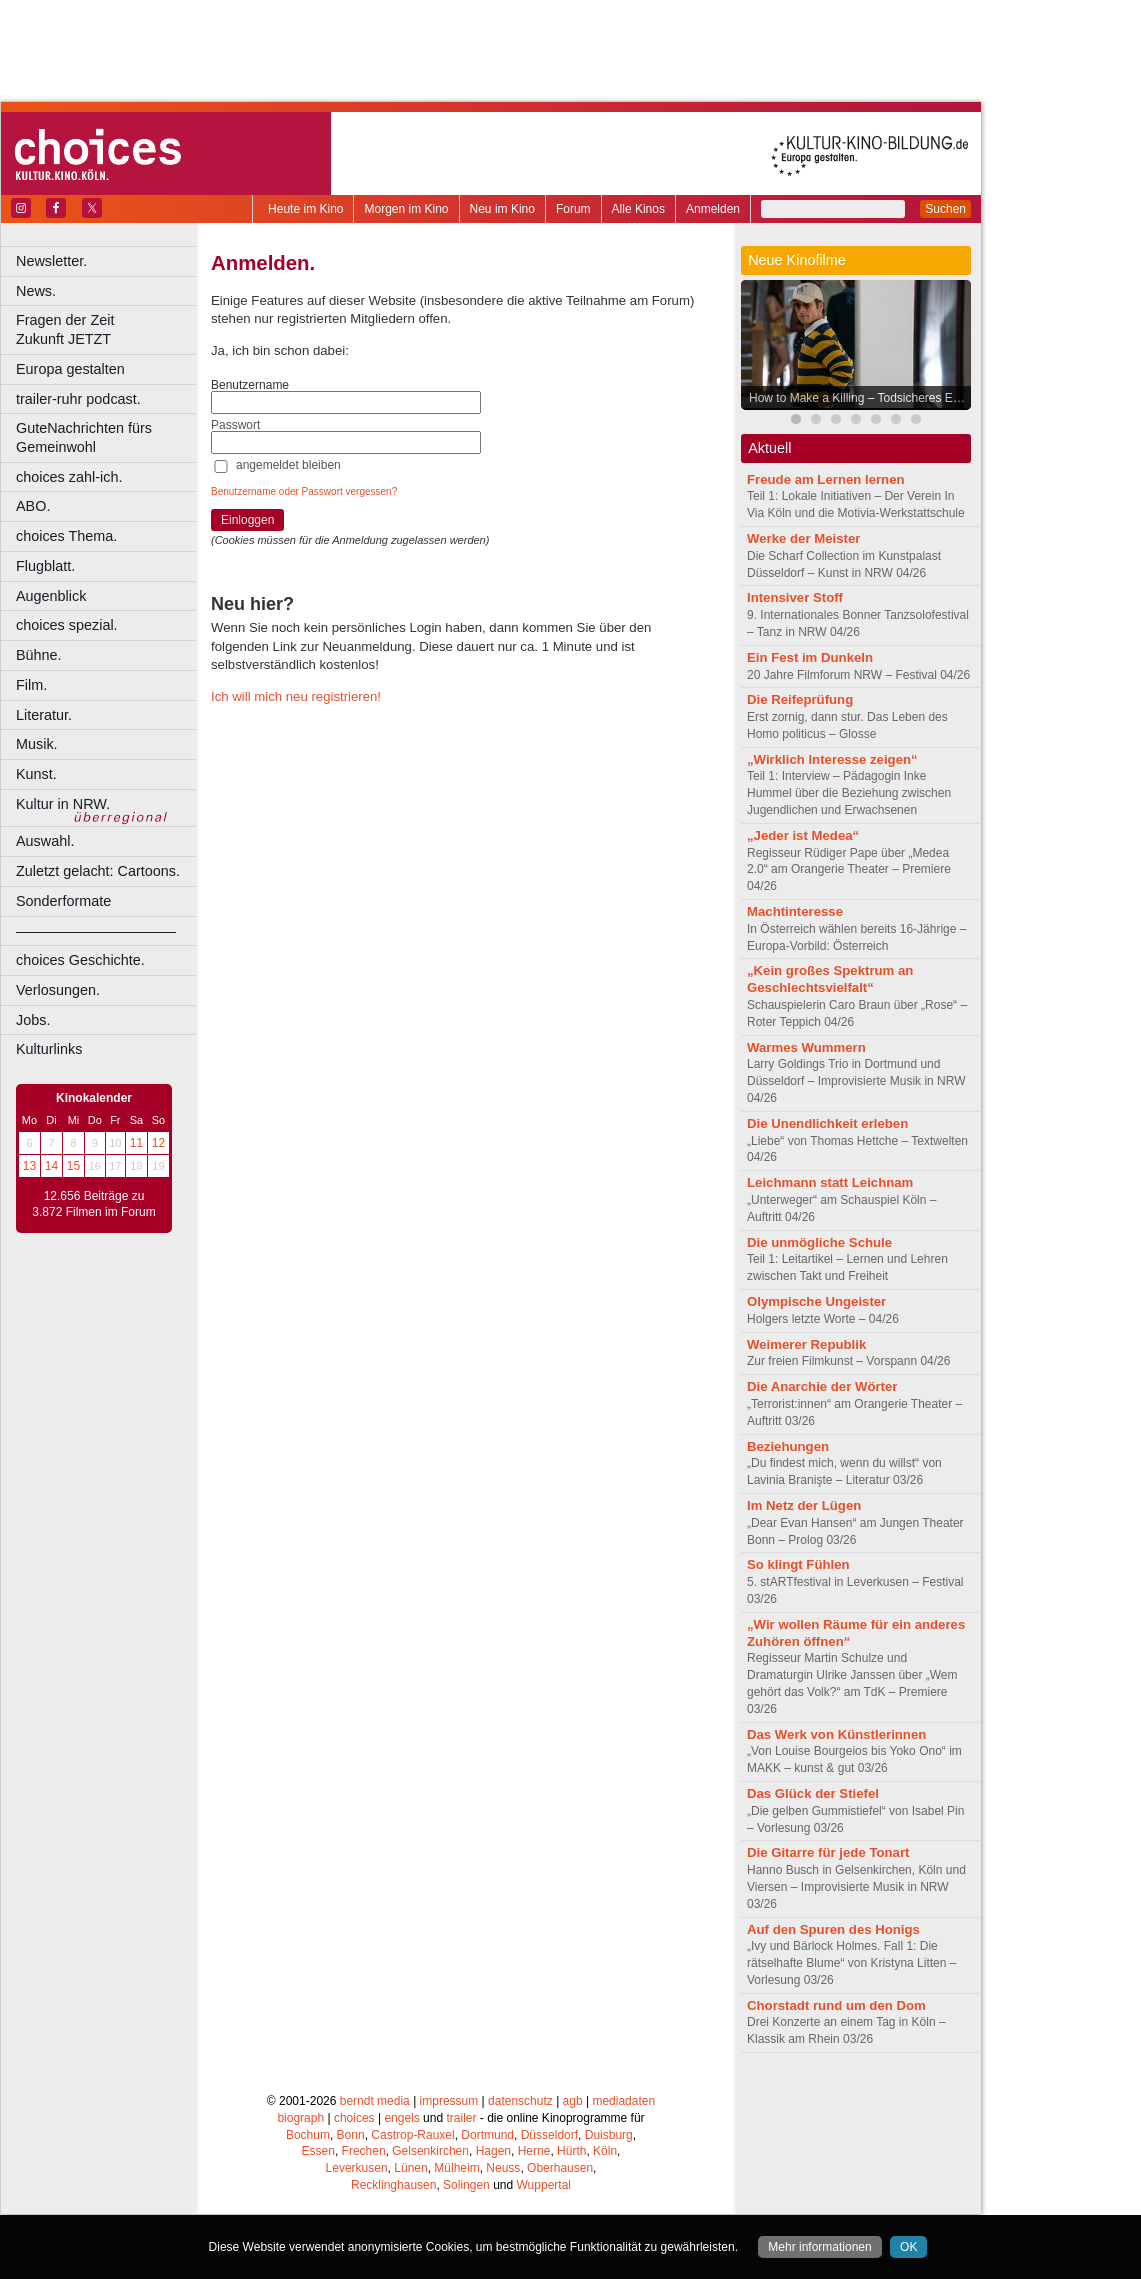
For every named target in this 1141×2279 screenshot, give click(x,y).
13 (29, 1166)
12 (158, 1143)
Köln (605, 2151)
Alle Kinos (638, 209)
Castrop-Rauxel (412, 2135)
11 (136, 1143)
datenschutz (520, 2101)
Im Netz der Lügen (804, 1505)
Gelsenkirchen (430, 2151)
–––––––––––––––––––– (96, 931)
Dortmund (487, 2135)
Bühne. (39, 655)
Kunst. (36, 774)
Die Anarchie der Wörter (822, 1386)
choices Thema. (66, 536)
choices (354, 2118)
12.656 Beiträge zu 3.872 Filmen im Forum (93, 1204)
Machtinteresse (795, 911)
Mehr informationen (819, 2247)
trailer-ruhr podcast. (78, 399)
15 (73, 1166)
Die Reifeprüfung (800, 699)
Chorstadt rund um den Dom (836, 2005)
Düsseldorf (549, 2135)
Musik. (37, 744)
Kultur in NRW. (63, 804)
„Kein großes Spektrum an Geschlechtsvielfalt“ (830, 979)
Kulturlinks (49, 1049)
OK (908, 2247)
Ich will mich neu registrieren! (296, 696)
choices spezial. (67, 625)
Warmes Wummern (806, 1047)
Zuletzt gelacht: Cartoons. (98, 871)
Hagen (493, 2151)
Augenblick (51, 596)
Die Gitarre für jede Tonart (828, 1852)
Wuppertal (544, 2185)
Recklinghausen (393, 2185)
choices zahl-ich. (69, 477)
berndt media (375, 2101)
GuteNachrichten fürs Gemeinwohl (84, 437)
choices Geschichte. (80, 960)
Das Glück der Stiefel (813, 1793)
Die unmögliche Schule (819, 1242)
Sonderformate (63, 901)
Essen (318, 2151)
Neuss (503, 2168)
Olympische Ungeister (816, 1301)
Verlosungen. (58, 990)
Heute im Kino (305, 209)
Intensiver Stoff (795, 597)
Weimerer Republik (806, 1344)
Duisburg (609, 2135)
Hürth (571, 2151)
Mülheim (456, 2168)
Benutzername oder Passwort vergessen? (304, 491)
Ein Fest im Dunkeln (810, 657)
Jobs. (33, 1020)
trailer (461, 2118)
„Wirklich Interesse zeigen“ (832, 759)
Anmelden (713, 209)
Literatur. (44, 715)
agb (573, 2101)
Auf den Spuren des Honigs (833, 1929)
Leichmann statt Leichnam (830, 1182)
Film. (31, 685)
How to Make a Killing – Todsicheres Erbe (859, 398)
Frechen (364, 2151)
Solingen (466, 2185)
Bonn (351, 2135)
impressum (449, 2101)
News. (36, 291)
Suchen (945, 209)
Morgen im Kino (406, 209)
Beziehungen (788, 1446)
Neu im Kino (502, 209)
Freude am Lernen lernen (826, 479)
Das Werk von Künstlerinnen (836, 1734)
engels (401, 2118)
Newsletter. (51, 261)
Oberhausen (560, 2168)
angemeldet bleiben (288, 465)
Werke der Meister (803, 538)
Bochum (308, 2135)
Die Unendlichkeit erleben (827, 1123)
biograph (300, 2118)
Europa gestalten (70, 369)
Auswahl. (45, 841)
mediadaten (623, 2101)
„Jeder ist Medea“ (803, 835)
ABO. (33, 506)
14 (51, 1166)
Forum (573, 209)
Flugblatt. (45, 566)
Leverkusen (357, 2168)
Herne (534, 2151)
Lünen (410, 2168)
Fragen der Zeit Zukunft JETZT (108, 329)
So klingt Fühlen (798, 1564)
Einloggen (247, 520)
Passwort (235, 425)
